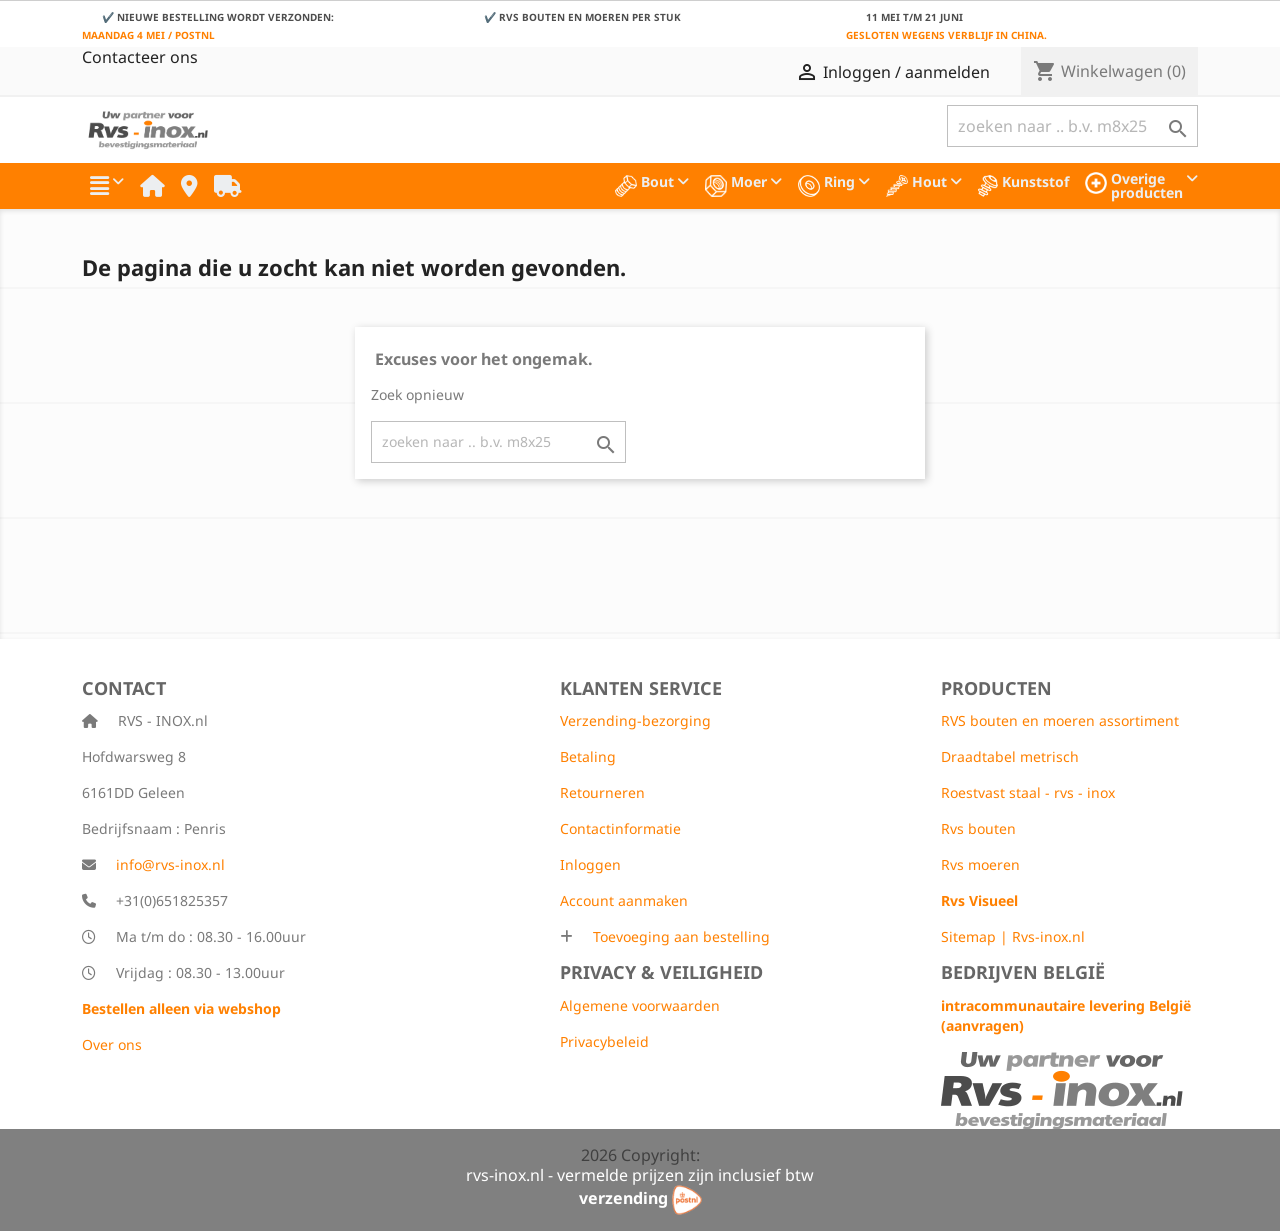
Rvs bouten (978, 828)
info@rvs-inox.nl (170, 864)
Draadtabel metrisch (1010, 756)
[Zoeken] (1072, 126)
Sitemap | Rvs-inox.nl (1013, 936)
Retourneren (602, 792)
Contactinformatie (620, 828)
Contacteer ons (140, 57)
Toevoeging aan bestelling (679, 936)
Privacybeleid (604, 1041)
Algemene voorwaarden (640, 1005)
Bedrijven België (1023, 972)
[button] (107, 186)
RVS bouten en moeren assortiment (1060, 720)
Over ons (112, 1044)
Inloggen (590, 864)
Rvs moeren (980, 864)
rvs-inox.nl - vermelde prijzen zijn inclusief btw (640, 1175)
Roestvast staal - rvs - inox (1028, 792)
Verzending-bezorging (635, 720)
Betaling (588, 756)
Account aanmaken (624, 900)
